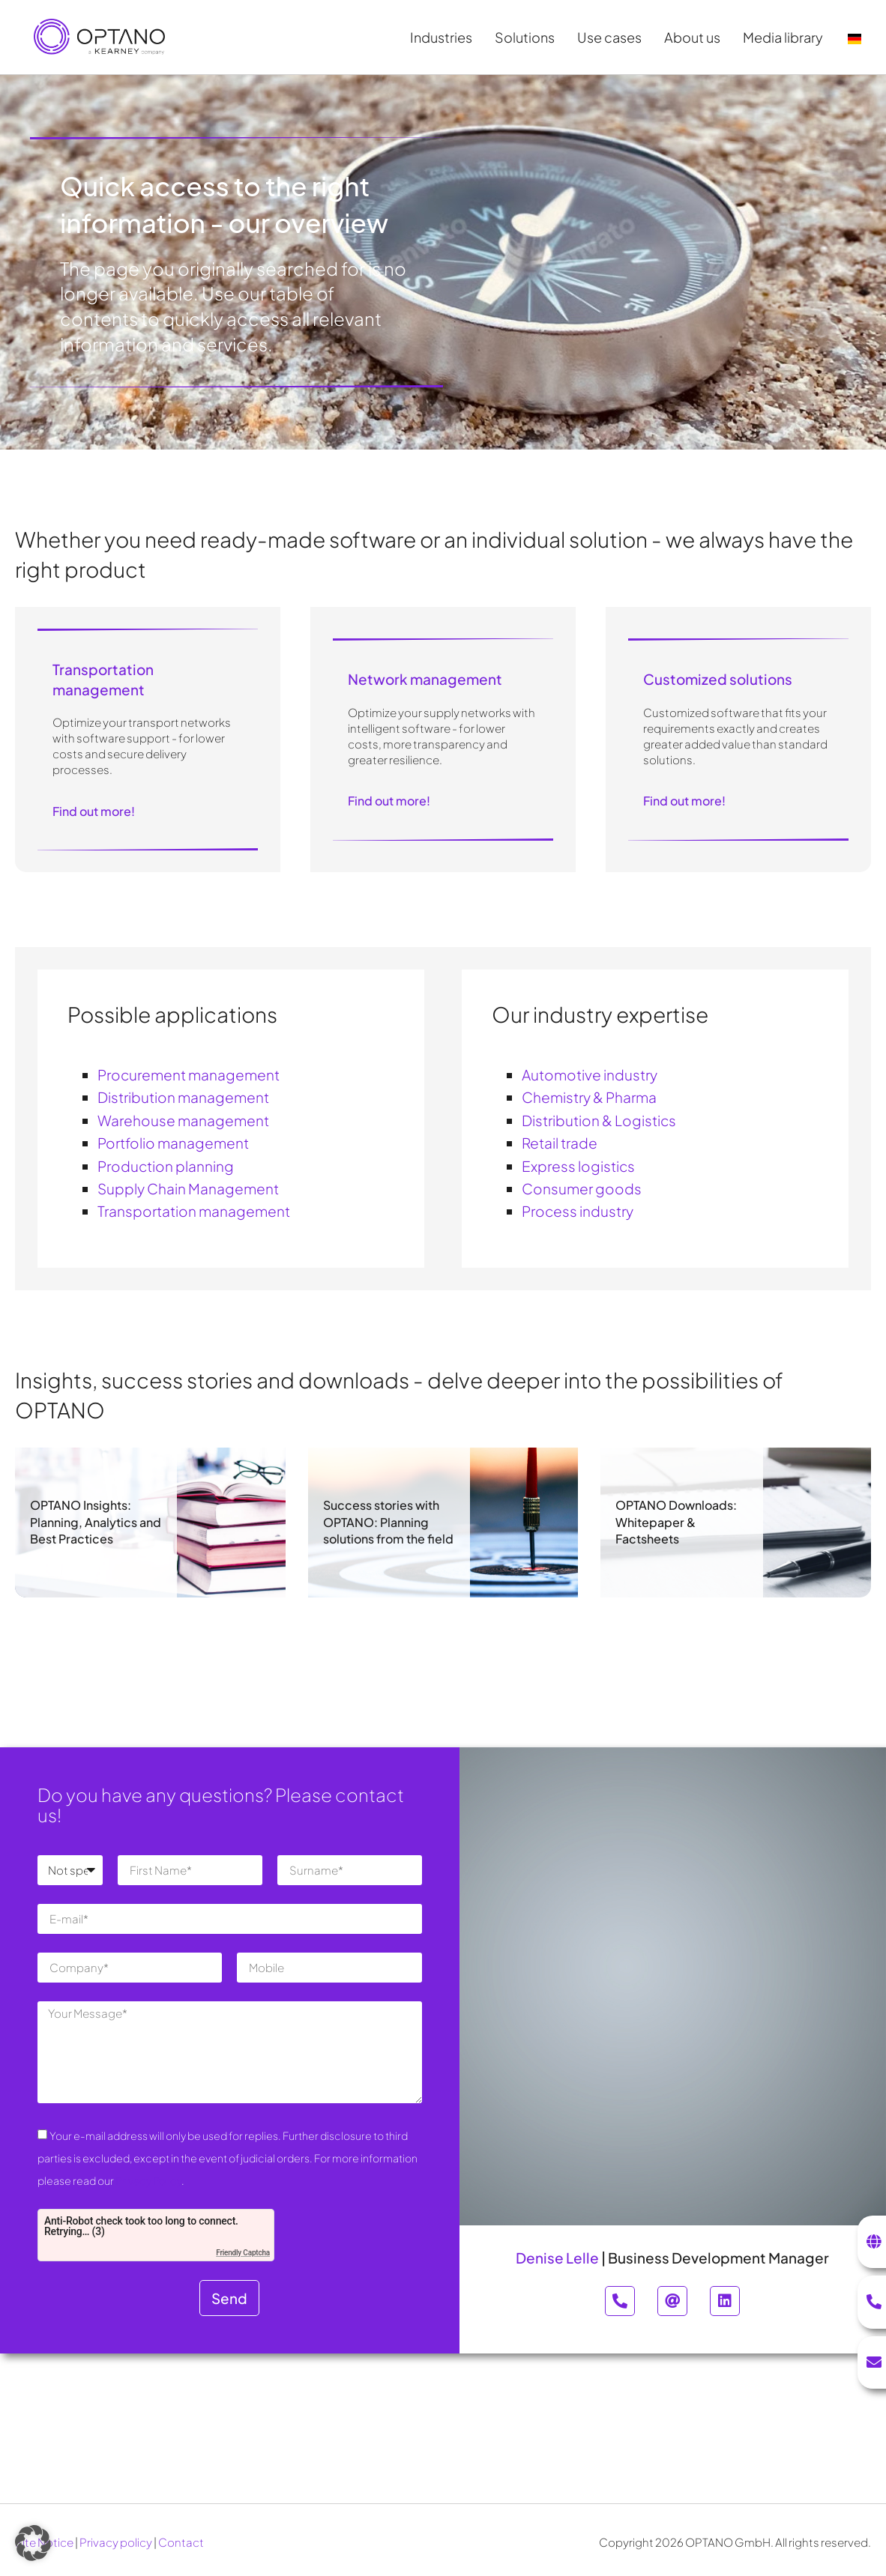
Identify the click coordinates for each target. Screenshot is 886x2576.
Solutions (528, 37)
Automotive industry (589, 1074)
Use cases (613, 37)
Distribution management (183, 1097)
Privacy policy (115, 2542)
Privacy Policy (148, 2180)
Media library (787, 37)
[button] (33, 2543)
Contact (181, 2542)
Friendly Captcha (243, 2253)
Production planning (165, 1166)
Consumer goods (582, 1188)
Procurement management (188, 1074)
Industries (445, 37)
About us (696, 37)
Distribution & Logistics (599, 1120)
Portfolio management (173, 1143)
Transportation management (193, 1211)
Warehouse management (183, 1120)
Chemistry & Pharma (589, 1097)
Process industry (577, 1211)
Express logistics (578, 1166)
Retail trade (559, 1143)
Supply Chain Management (188, 1188)
